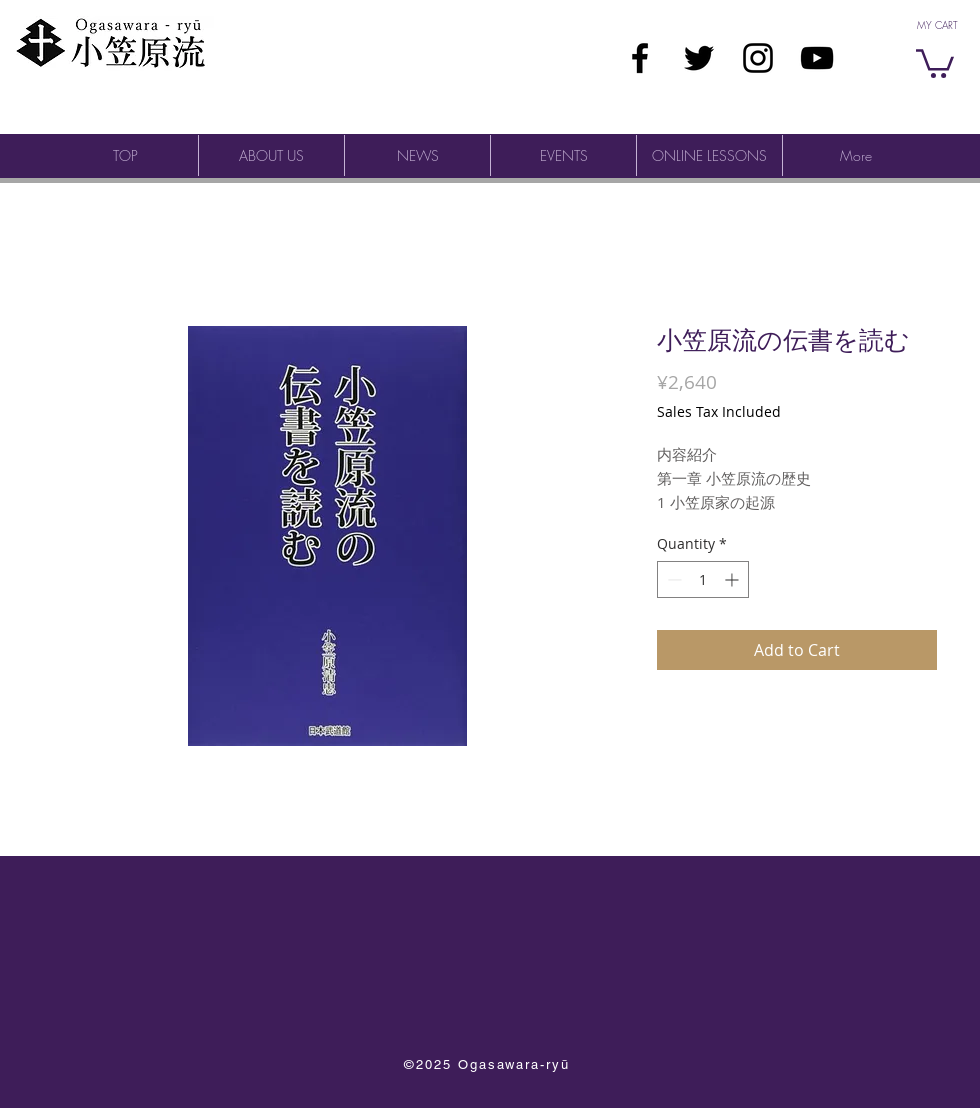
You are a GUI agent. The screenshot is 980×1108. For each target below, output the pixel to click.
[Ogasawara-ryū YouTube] (817, 58)
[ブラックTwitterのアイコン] (699, 58)
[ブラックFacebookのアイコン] (640, 58)
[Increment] (733, 579)
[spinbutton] (703, 579)
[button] (935, 62)
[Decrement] (672, 579)
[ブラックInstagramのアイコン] (758, 58)
